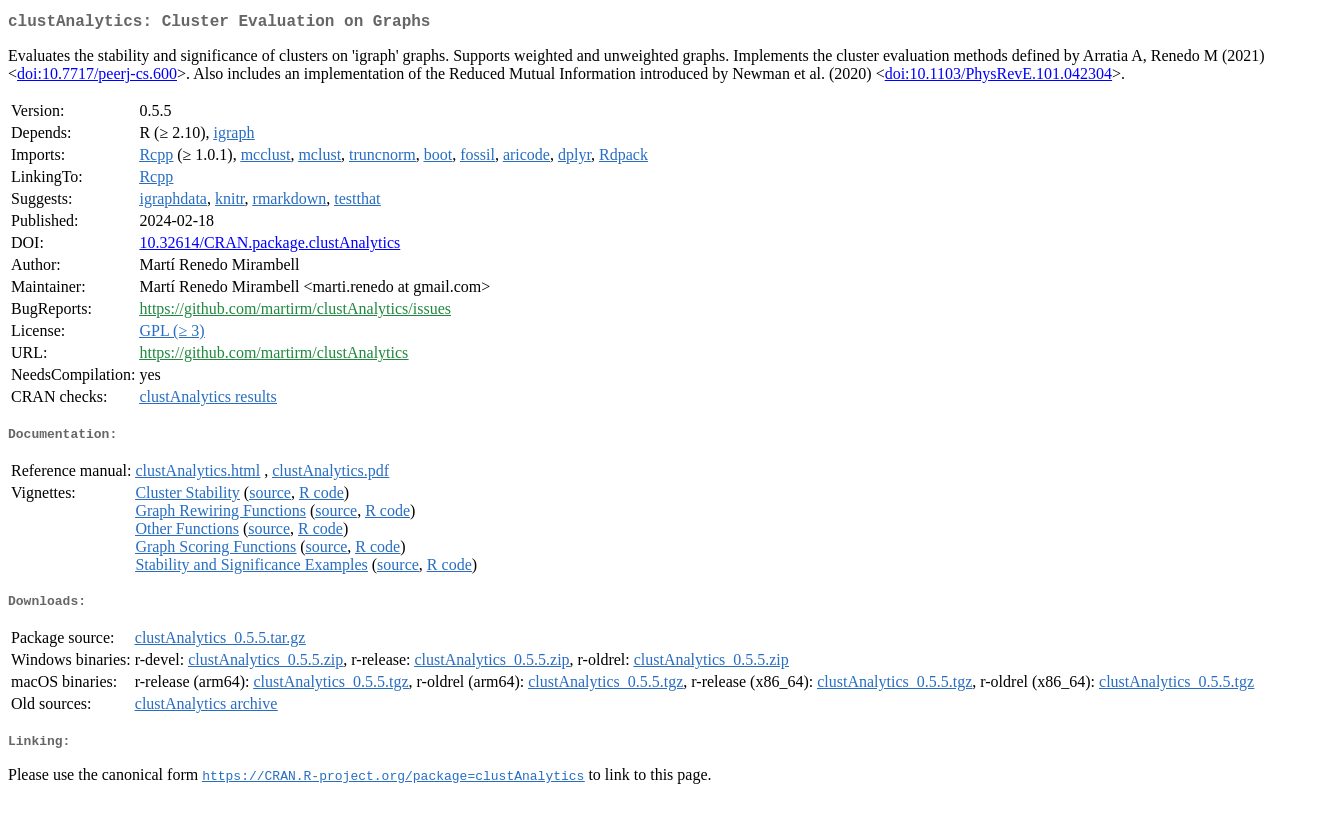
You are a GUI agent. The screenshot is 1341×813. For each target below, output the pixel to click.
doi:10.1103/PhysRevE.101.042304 (998, 77)
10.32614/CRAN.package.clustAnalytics (269, 246)
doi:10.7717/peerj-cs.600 (97, 77)
